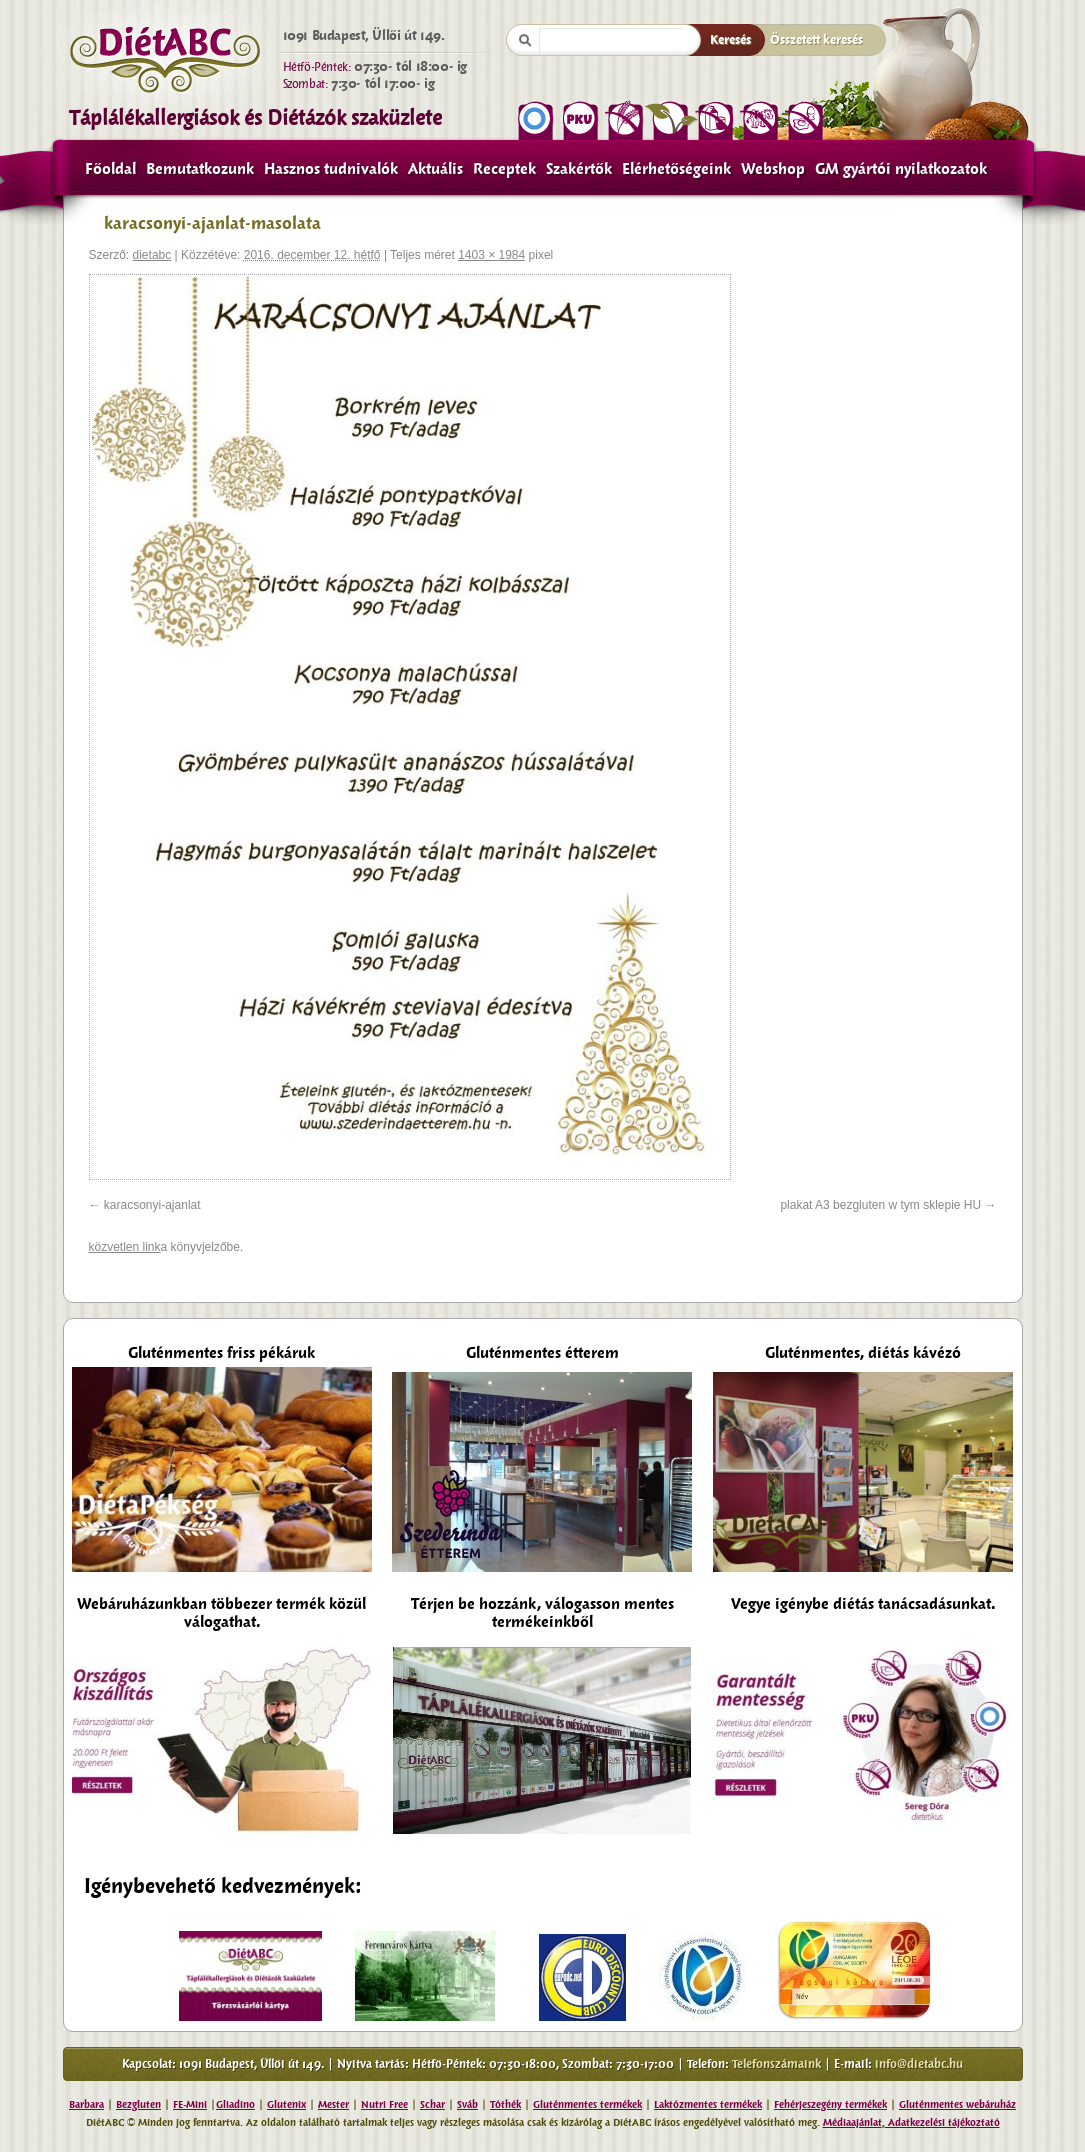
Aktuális (435, 169)
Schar (432, 2104)
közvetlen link (125, 1247)
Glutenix (286, 2104)
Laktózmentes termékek (708, 2104)
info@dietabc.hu (919, 2064)
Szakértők (579, 169)
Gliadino (235, 2104)
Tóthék (505, 2104)
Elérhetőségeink (676, 169)
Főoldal (110, 169)
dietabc (152, 255)
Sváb (467, 2104)
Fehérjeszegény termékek (830, 2104)
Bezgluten (138, 2104)
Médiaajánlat (852, 2122)
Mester (333, 2104)
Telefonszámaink (776, 2064)
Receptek (504, 169)
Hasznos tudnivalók (331, 169)
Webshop (773, 169)
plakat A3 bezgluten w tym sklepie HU (880, 1205)
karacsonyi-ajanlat (152, 1205)
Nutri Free (384, 2104)
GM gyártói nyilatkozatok (901, 169)
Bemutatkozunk (200, 169)
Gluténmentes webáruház (957, 2104)
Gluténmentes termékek (587, 2104)
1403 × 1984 (491, 255)
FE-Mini (190, 2104)
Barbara (86, 2104)
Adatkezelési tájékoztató (942, 2122)
